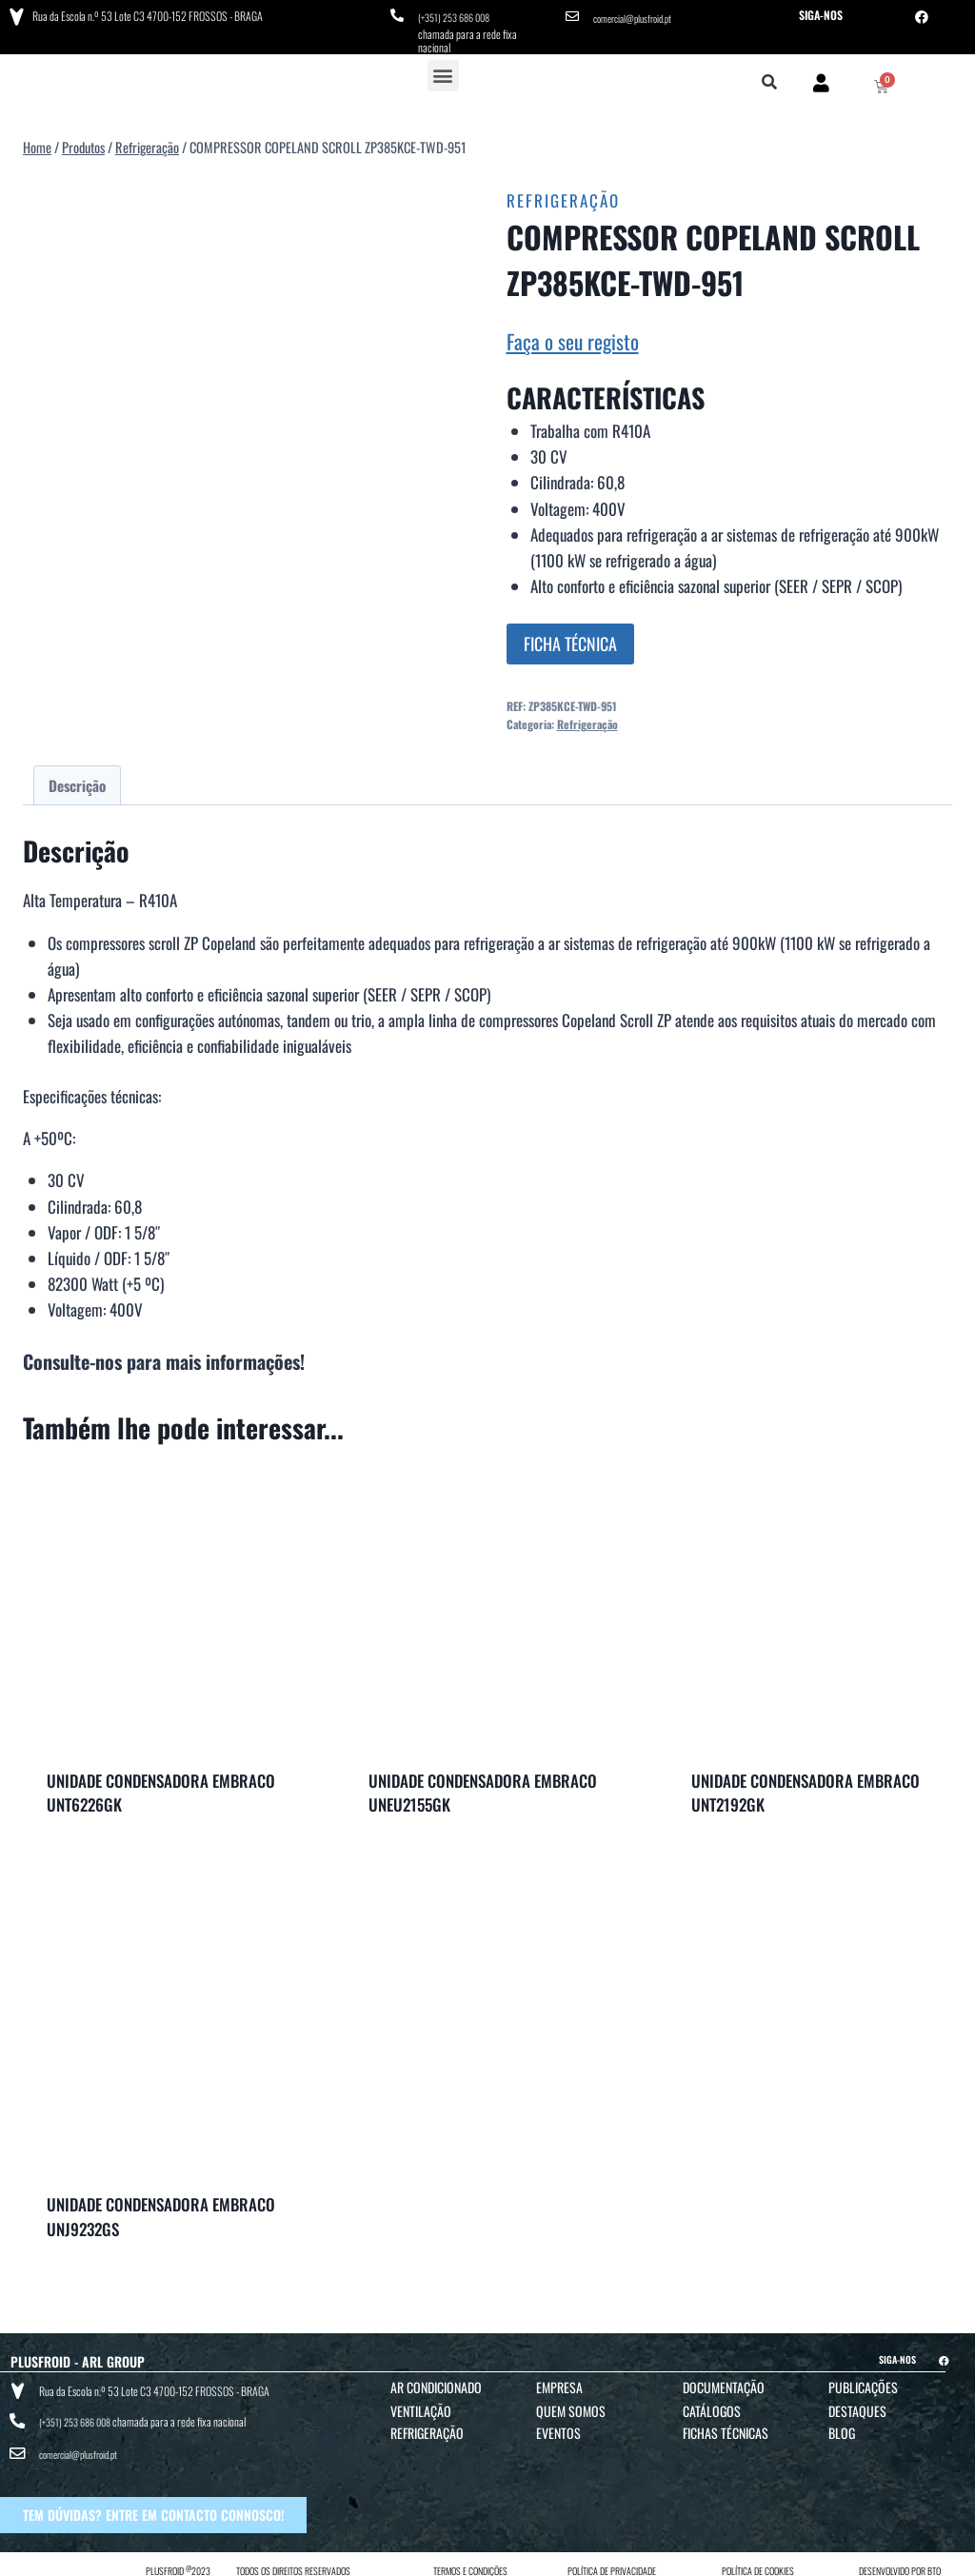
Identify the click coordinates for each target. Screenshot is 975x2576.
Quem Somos (571, 2406)
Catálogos (712, 2406)
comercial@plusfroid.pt (639, 15)
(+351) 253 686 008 (459, 15)
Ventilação (420, 2406)
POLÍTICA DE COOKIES (758, 2551)
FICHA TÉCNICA (570, 637)
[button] (443, 70)
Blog (841, 2428)
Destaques (857, 2406)
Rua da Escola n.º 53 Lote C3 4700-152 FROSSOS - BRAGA (144, 14)
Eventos (558, 2428)
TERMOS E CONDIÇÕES (470, 2551)
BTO (934, 2551)
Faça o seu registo (573, 335)
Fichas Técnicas (725, 2428)
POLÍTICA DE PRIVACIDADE (611, 2551)
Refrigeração (563, 196)
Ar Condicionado (436, 2382)
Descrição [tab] (77, 779)
